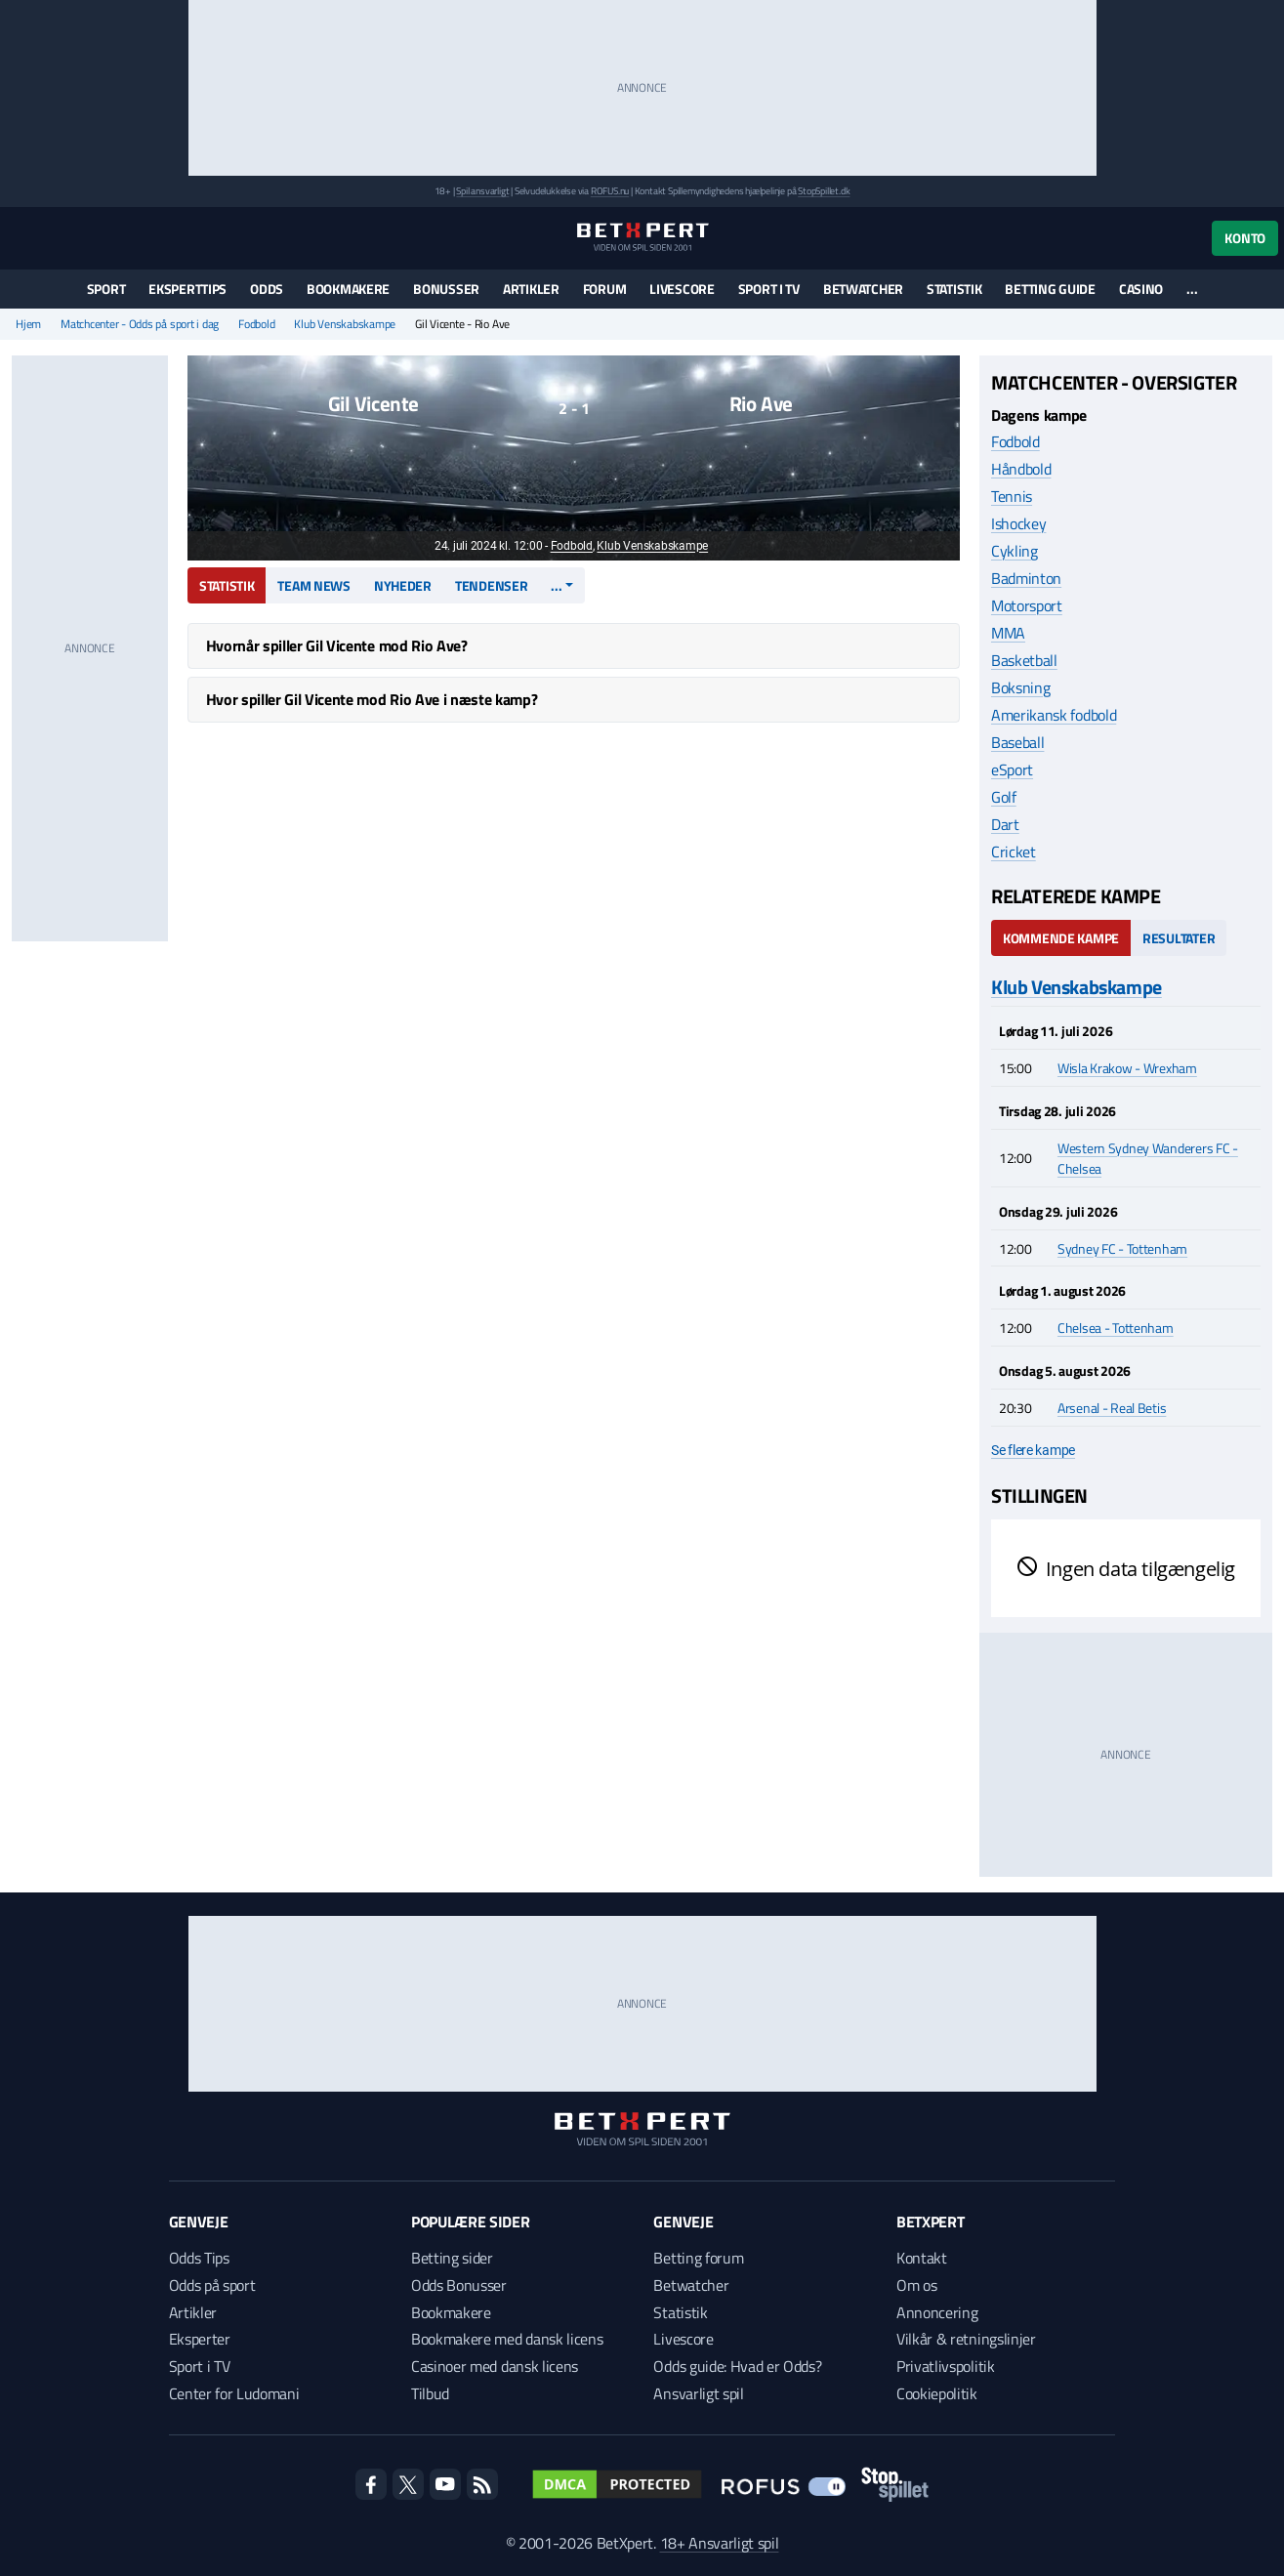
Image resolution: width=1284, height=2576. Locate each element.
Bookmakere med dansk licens (506, 2338)
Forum (605, 288)
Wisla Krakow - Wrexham (1127, 1068)
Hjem (28, 324)
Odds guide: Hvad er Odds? (737, 2366)
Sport (106, 288)
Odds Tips (199, 2257)
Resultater (1178, 938)
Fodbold (256, 324)
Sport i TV (769, 288)
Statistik (954, 288)
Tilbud (430, 2393)
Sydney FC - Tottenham (1122, 1248)
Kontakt (921, 2257)
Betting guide (1050, 288)
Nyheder (403, 585)
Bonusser (446, 288)
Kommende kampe (1061, 938)
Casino (1141, 288)
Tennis (1011, 496)
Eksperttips (187, 288)
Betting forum (698, 2257)
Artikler (531, 288)
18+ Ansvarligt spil (719, 2543)
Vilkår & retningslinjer (966, 2338)
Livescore (681, 288)
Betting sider (452, 2257)
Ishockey (1018, 523)
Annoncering (936, 2312)
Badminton (1026, 578)
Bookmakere (348, 288)
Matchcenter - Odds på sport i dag (140, 324)
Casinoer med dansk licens (494, 2366)
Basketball (1024, 660)
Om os (916, 2285)
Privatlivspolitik (945, 2366)
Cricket (1013, 851)
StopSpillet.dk (823, 191)
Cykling (1014, 550)
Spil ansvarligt (482, 191)
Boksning (1020, 687)
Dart (1005, 824)
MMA (1008, 632)
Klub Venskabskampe (344, 324)
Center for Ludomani (234, 2393)
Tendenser (491, 585)
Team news (313, 585)
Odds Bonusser (459, 2285)
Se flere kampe (1033, 1450)
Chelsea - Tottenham (1115, 1327)
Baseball (1017, 742)
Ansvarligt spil (698, 2393)
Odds (266, 288)
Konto (1244, 238)
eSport (1012, 769)
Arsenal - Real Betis (1111, 1407)
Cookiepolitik (936, 2393)
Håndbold (1021, 468)
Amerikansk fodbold (1053, 715)
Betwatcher (863, 288)
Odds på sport (212, 2285)
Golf (1003, 797)
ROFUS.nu (610, 191)
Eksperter (199, 2338)
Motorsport (1026, 605)
